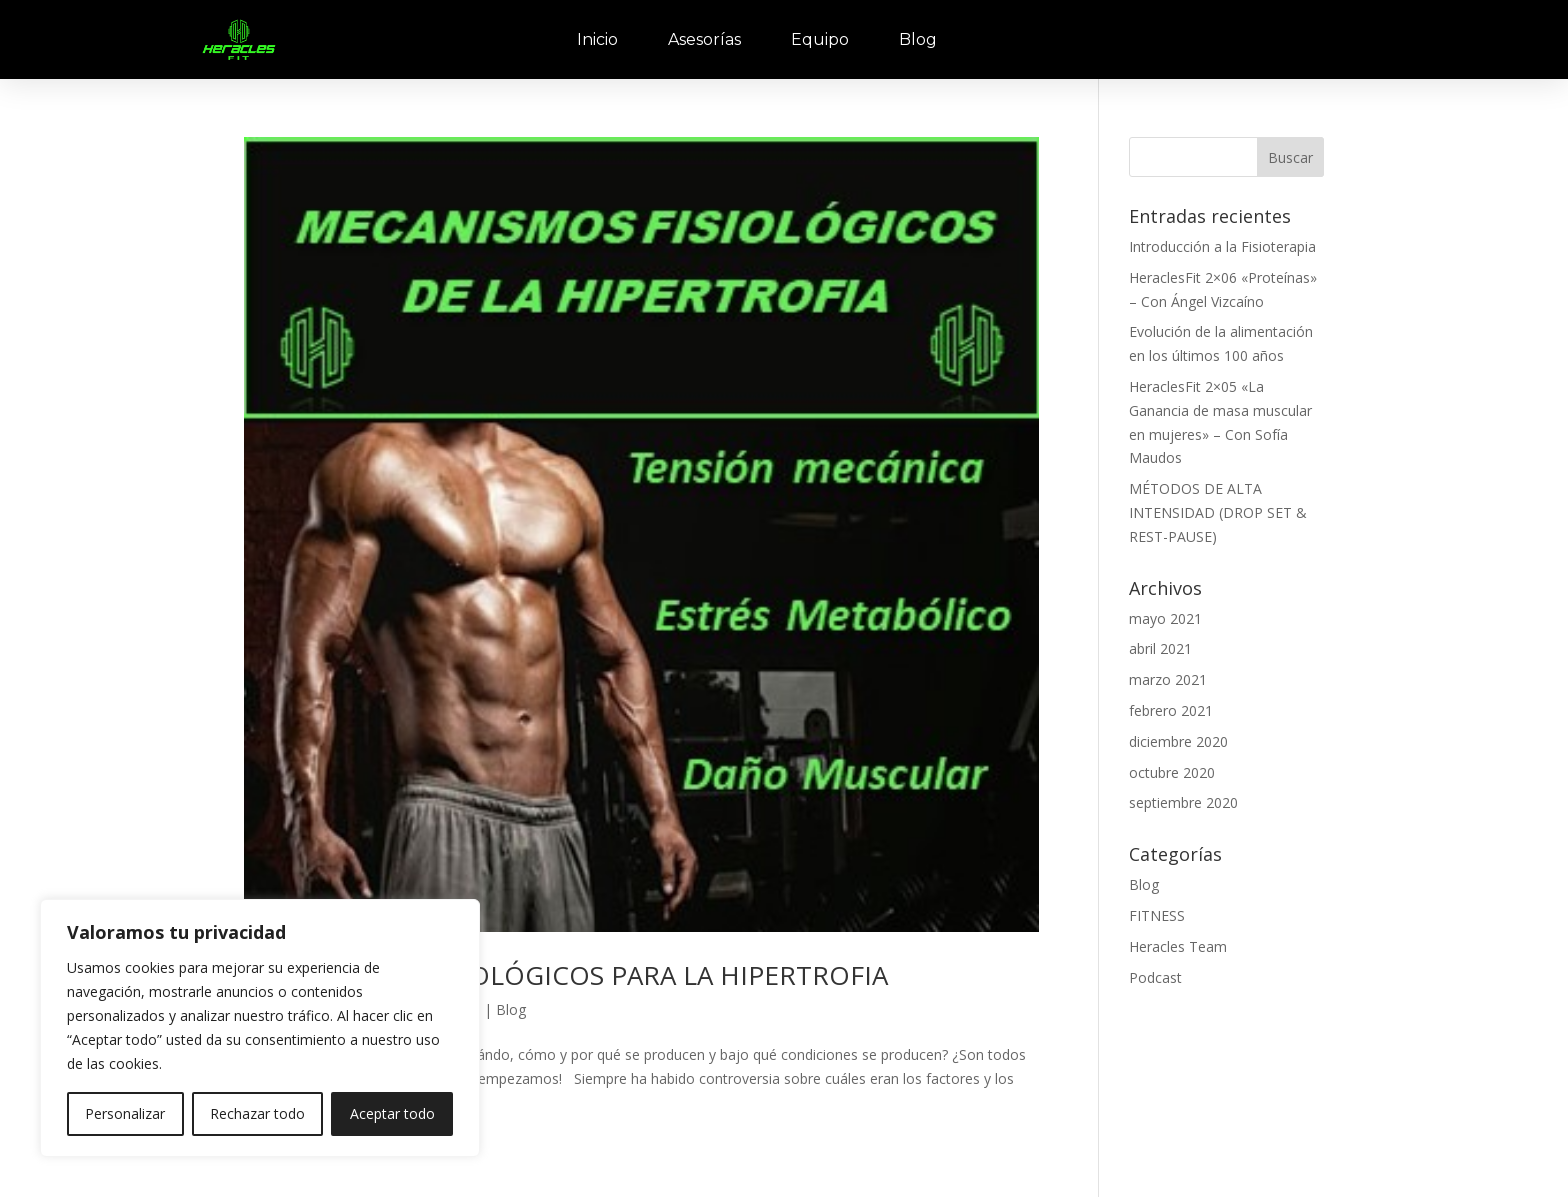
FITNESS (1157, 915)
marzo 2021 (1168, 679)
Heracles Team (1178, 946)
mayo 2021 (1165, 618)
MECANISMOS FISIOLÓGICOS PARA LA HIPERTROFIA (566, 975)
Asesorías (704, 39)
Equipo (820, 39)
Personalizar (125, 1113)
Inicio (597, 39)
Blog (918, 39)
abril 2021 (1160, 648)
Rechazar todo (257, 1113)
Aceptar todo (392, 1113)
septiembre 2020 (1183, 802)
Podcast (1155, 977)
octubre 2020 (1172, 772)
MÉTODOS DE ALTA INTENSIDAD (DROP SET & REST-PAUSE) (1218, 512)
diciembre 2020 (1178, 741)
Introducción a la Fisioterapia (1222, 246)
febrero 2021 (1171, 710)
